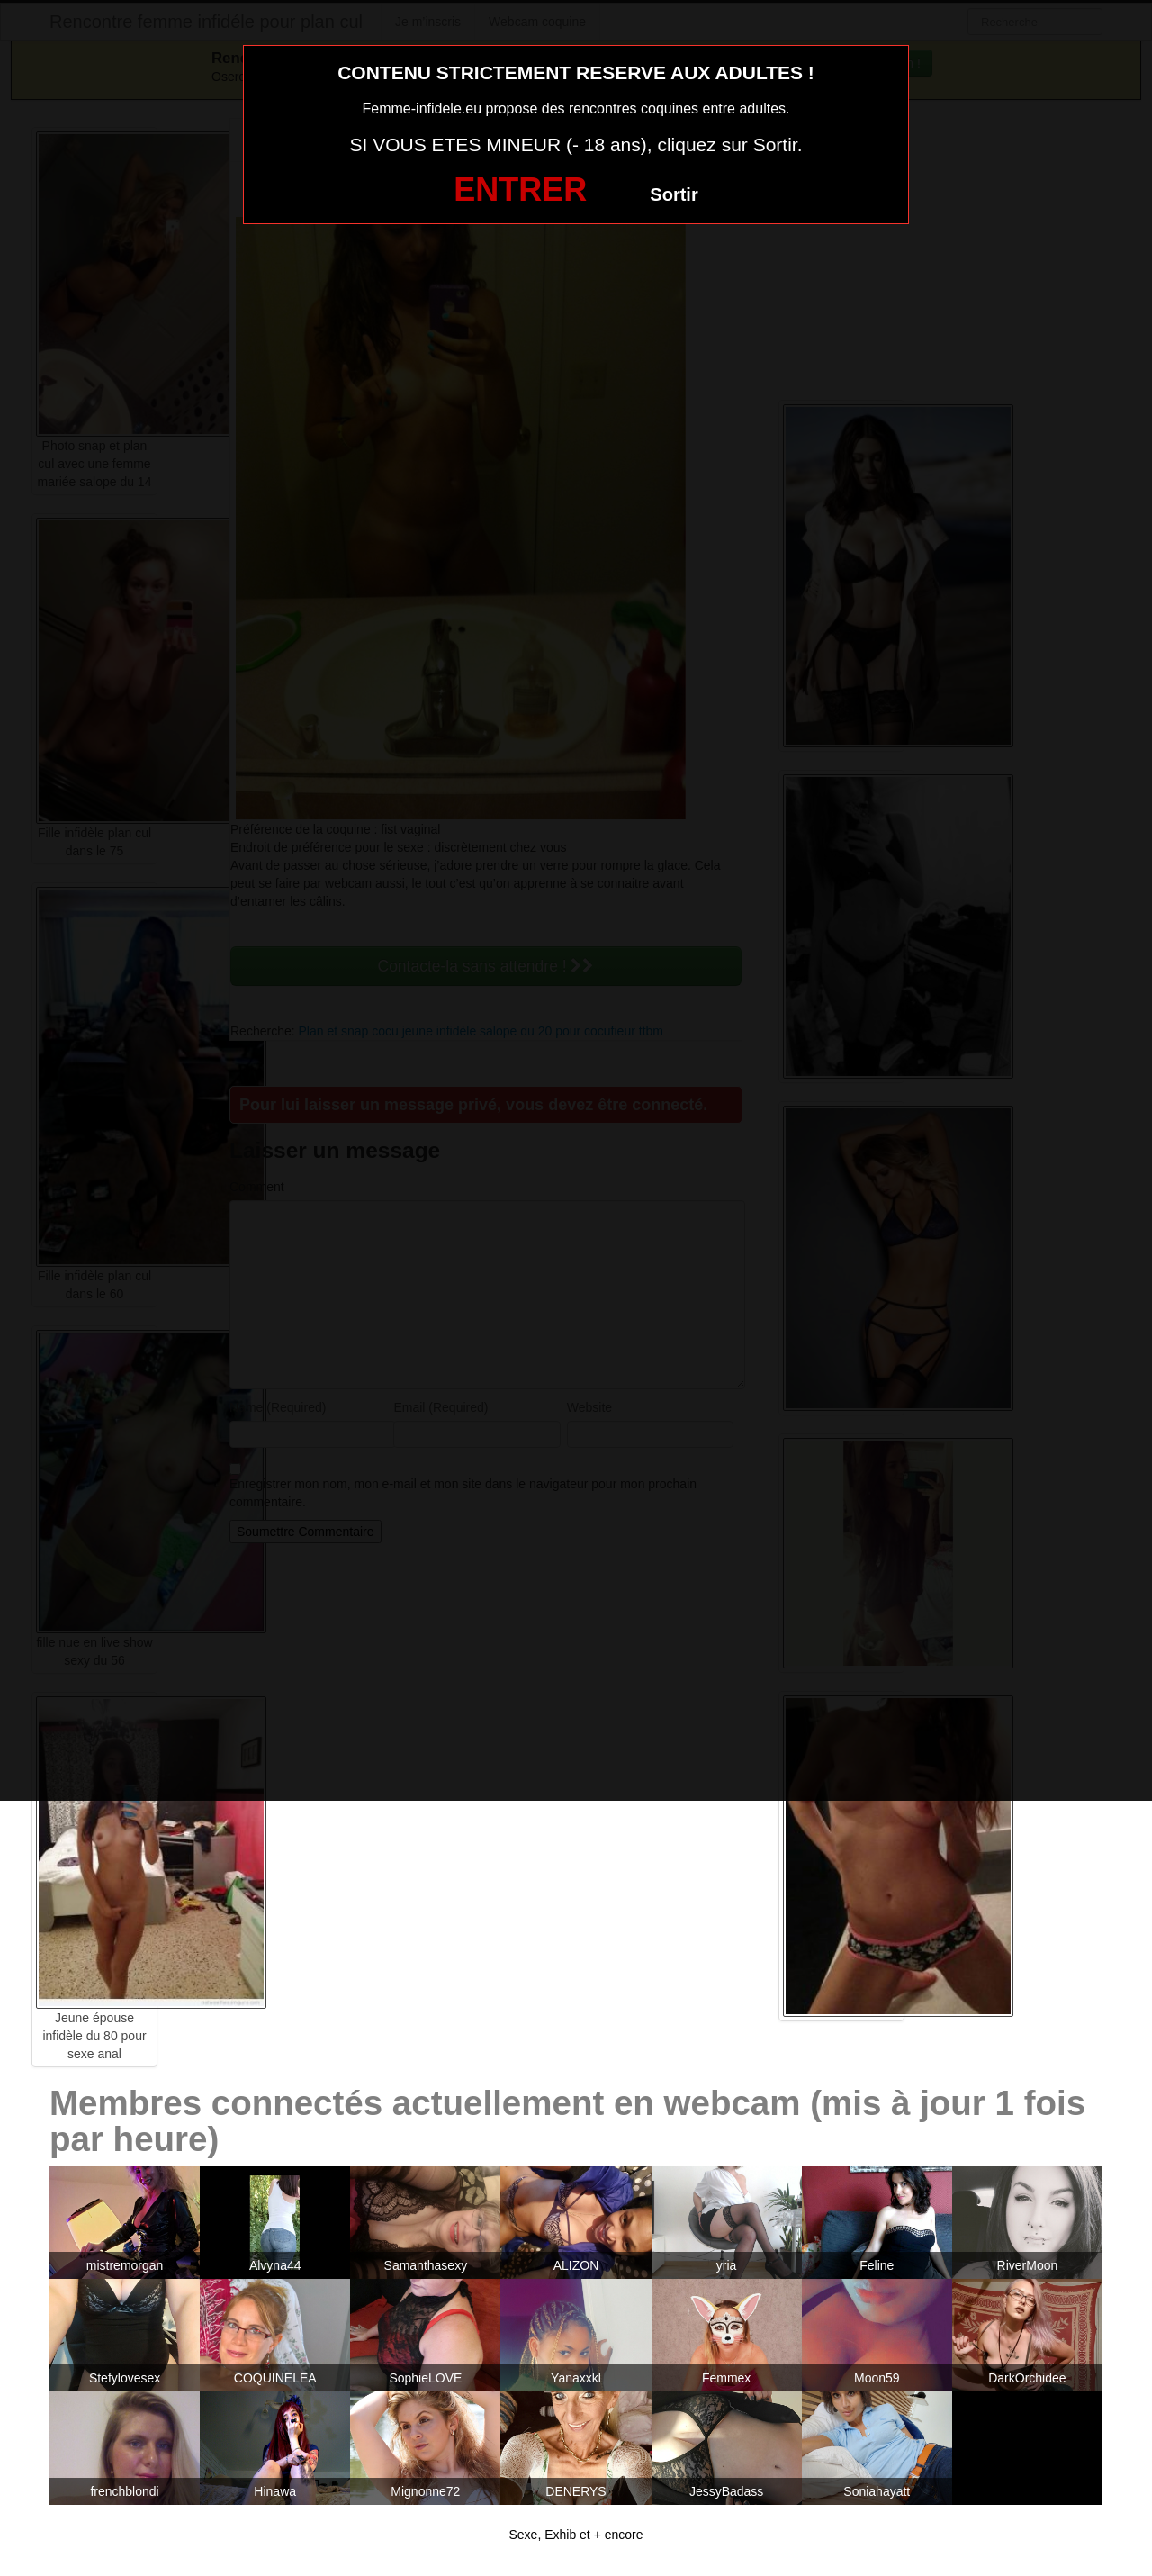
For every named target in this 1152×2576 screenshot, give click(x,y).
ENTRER (520, 189)
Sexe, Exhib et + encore (575, 2534)
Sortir (674, 194)
